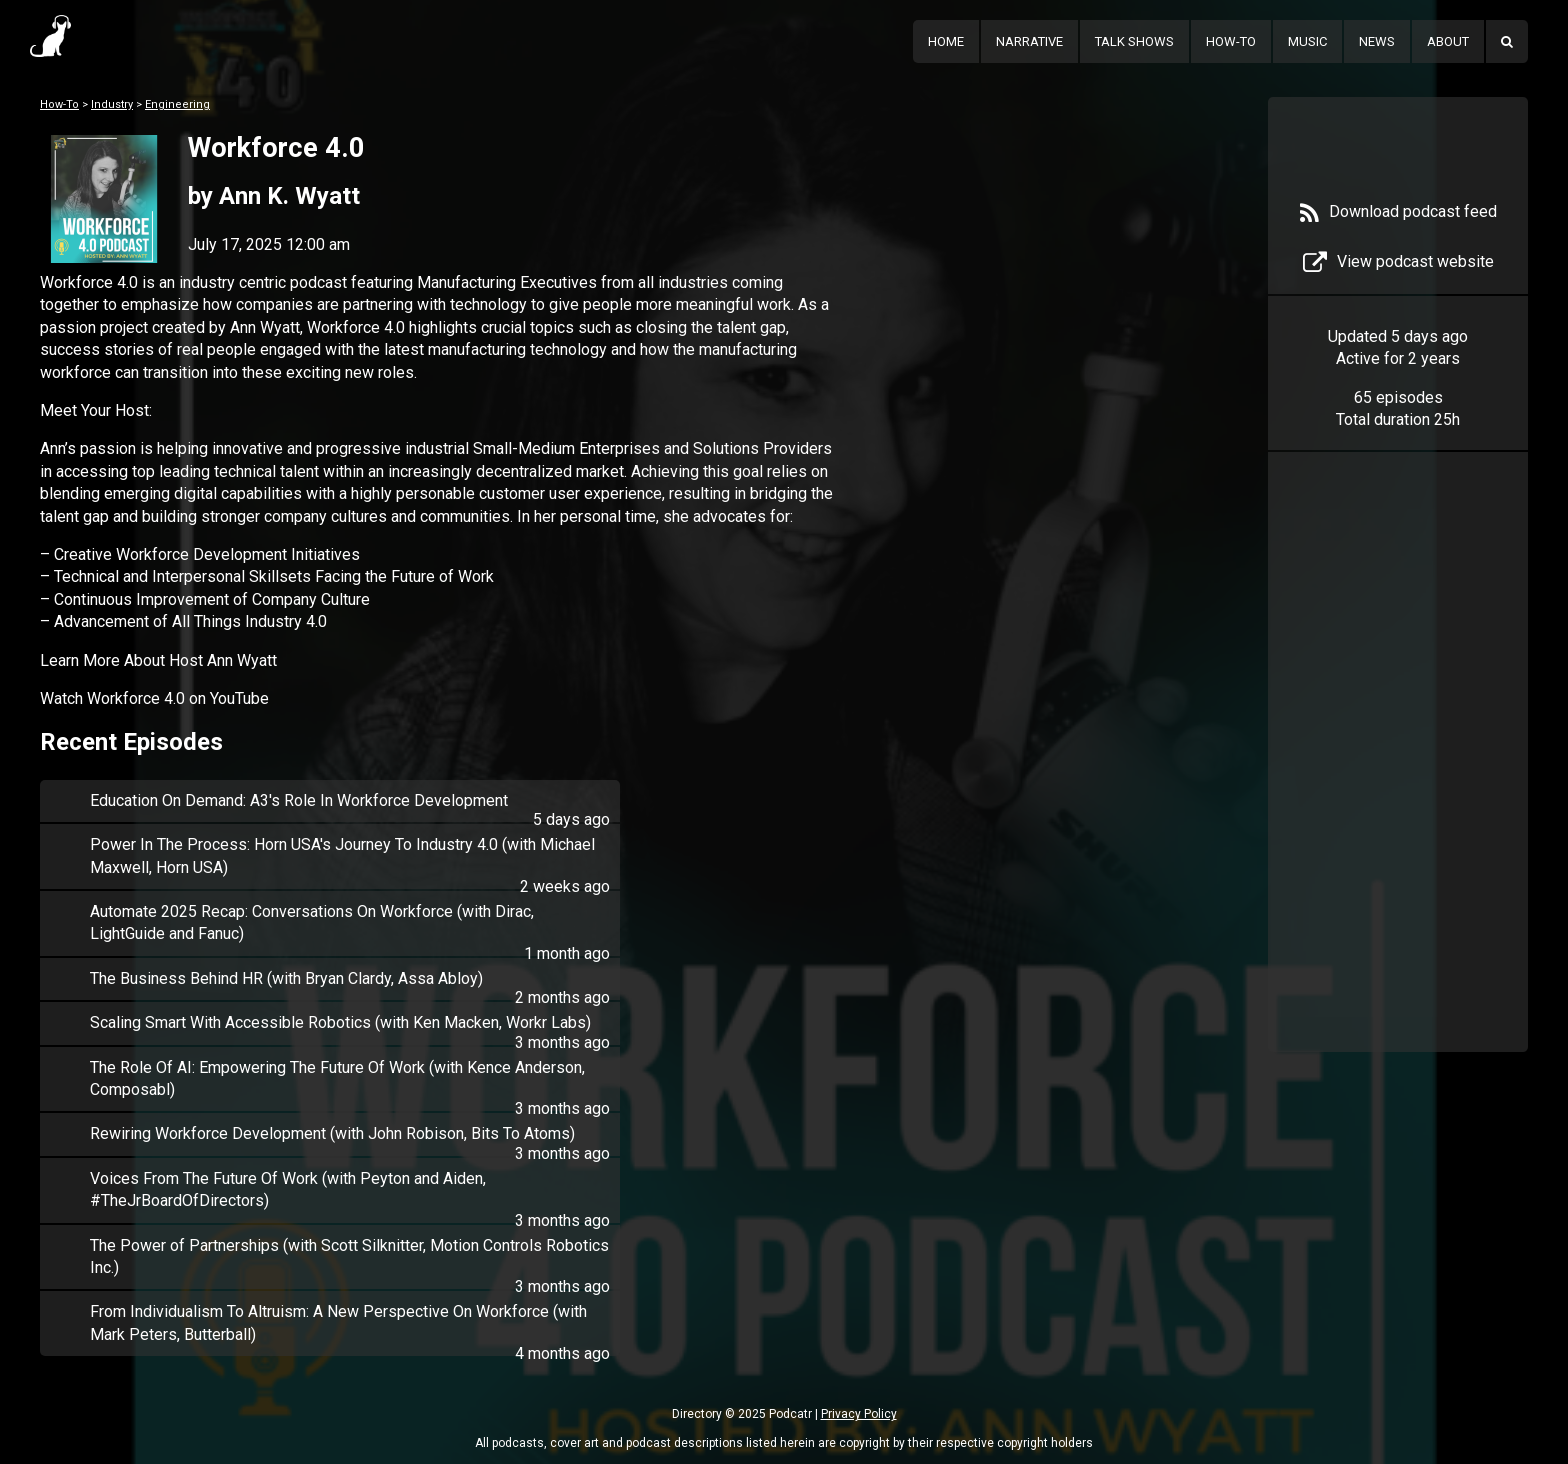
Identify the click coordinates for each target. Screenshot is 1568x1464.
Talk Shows (1134, 41)
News (1377, 41)
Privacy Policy (859, 1414)
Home (946, 41)
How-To (1231, 41)
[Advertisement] (1398, 782)
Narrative (1029, 41)
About (1448, 41)
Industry (112, 104)
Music (1307, 41)
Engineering (177, 104)
